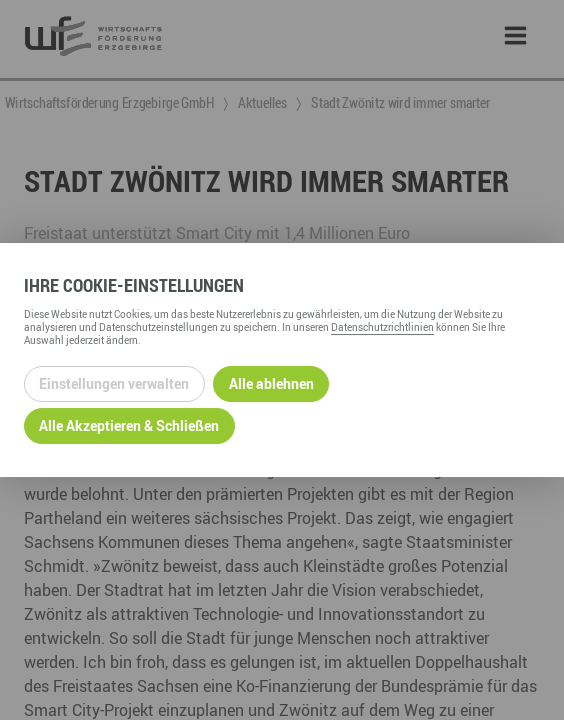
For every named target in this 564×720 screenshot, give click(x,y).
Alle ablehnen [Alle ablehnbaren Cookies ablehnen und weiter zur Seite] (271, 383)
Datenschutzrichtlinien (382, 327)
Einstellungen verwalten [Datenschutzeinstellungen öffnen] (114, 383)
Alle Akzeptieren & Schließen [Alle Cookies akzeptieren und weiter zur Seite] (129, 425)
